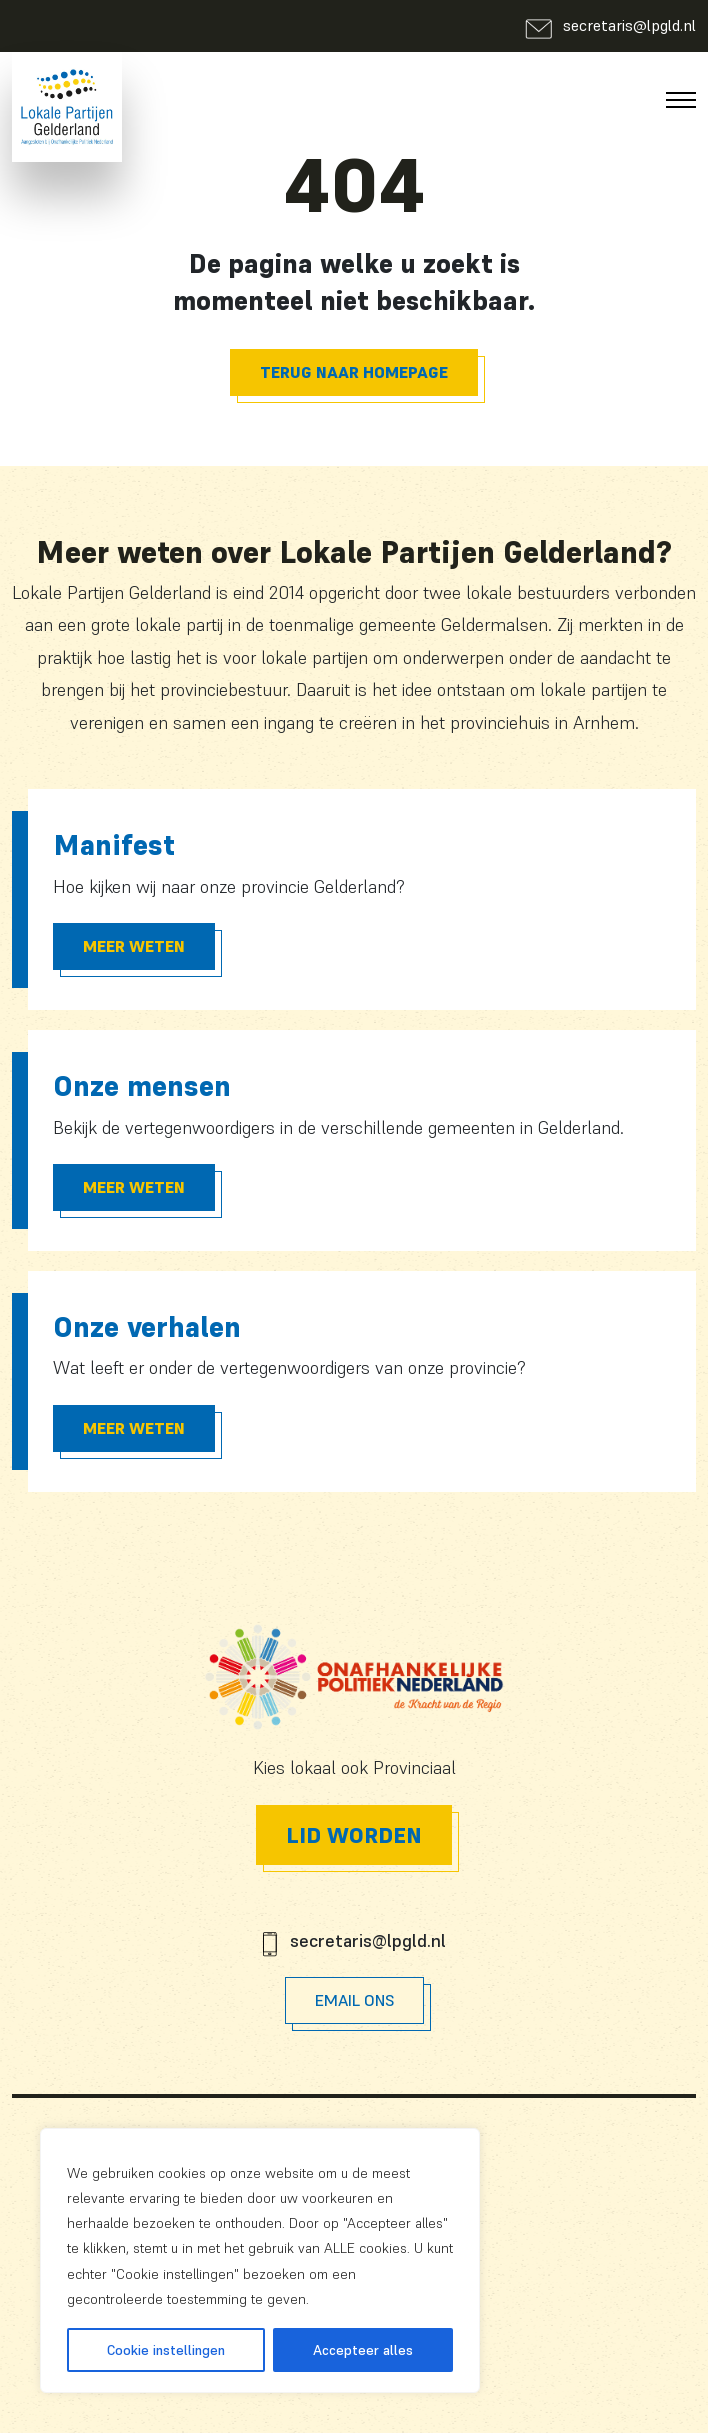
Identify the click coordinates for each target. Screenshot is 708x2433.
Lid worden (354, 1835)
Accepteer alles (363, 2350)
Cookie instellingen (166, 2350)
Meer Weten (134, 946)
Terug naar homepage (354, 372)
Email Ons (354, 2000)
